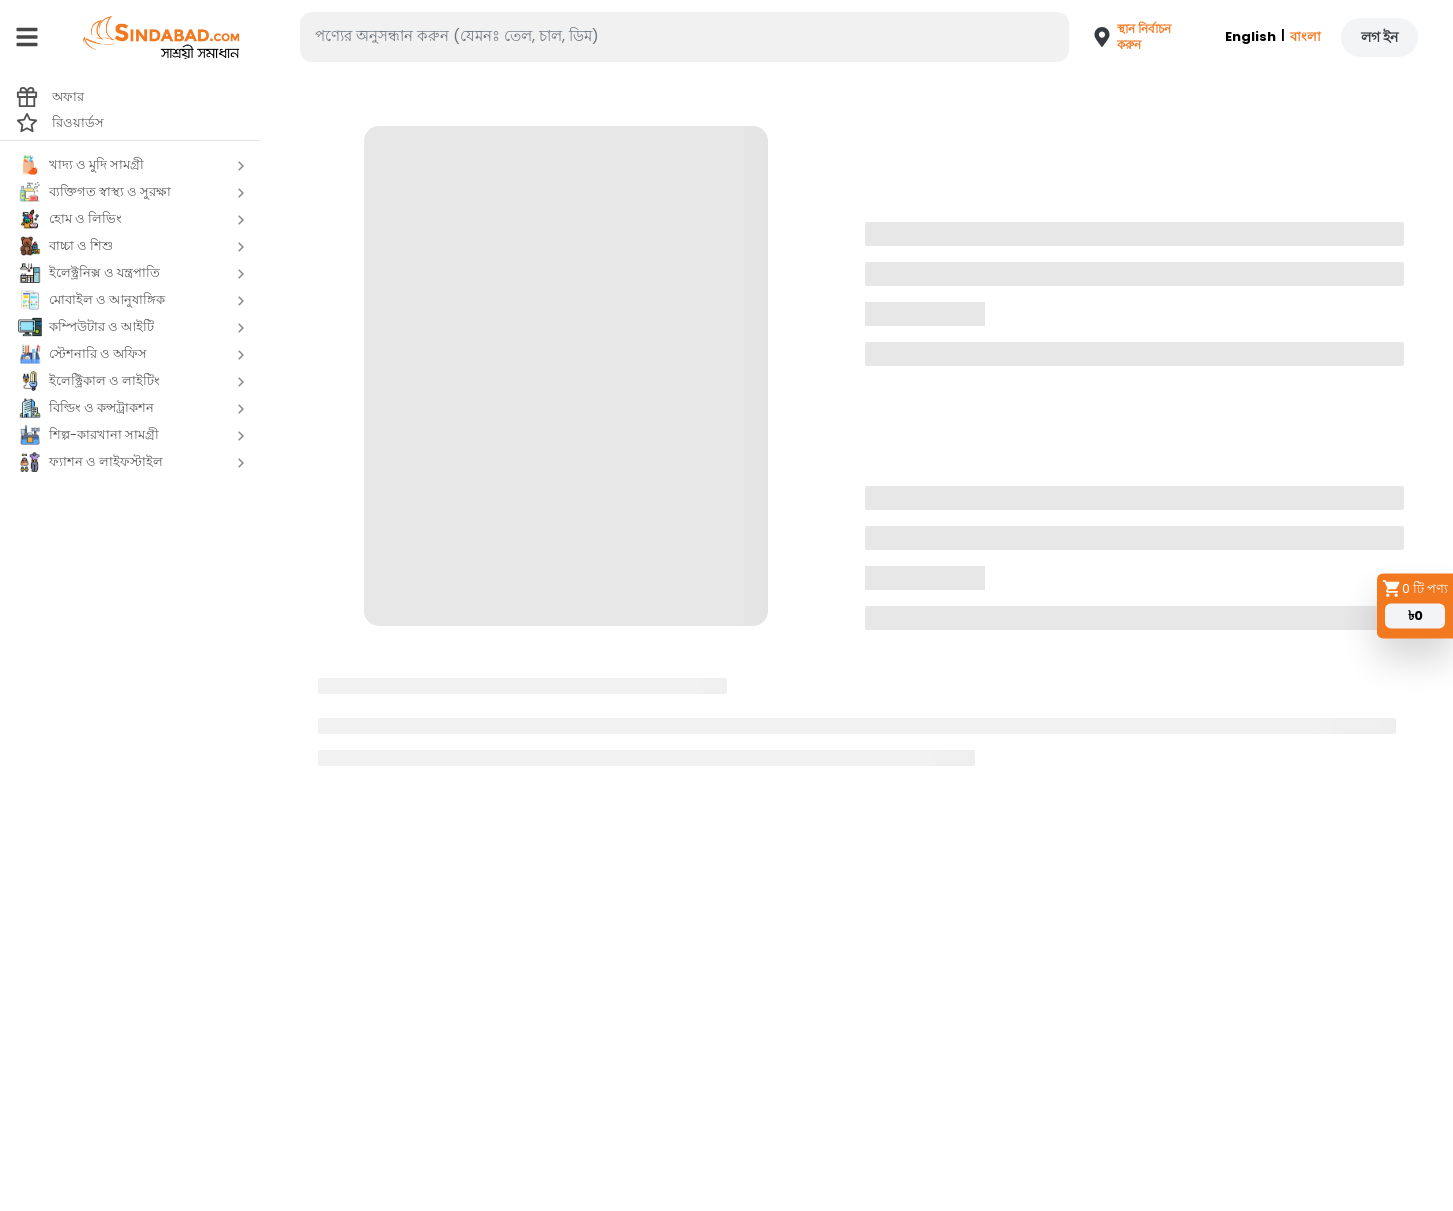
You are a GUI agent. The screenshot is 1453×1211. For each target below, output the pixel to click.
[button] (1125, 37)
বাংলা (1305, 36)
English (1250, 36)
